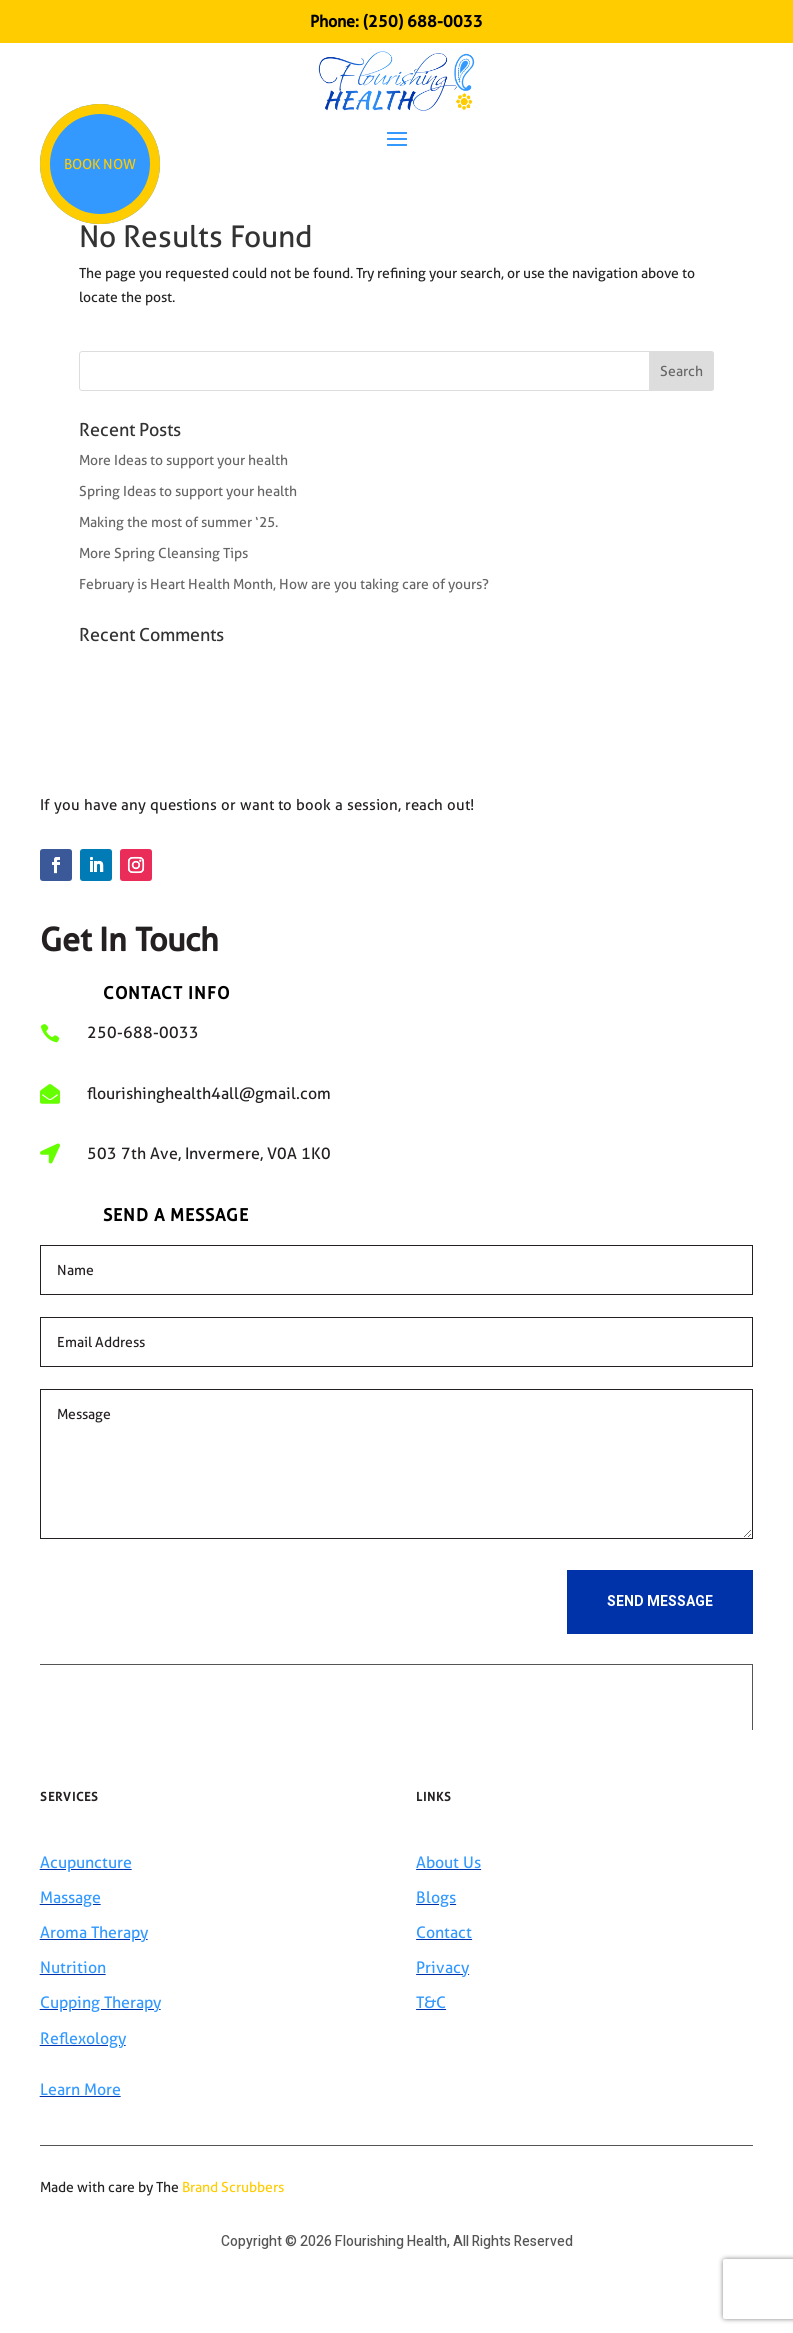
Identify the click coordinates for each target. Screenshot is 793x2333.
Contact (444, 1932)
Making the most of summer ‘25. (178, 522)
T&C (431, 2002)
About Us (448, 1862)
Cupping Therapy (100, 2002)
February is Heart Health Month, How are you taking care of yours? (284, 584)
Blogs (436, 1897)
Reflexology (83, 2038)
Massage (70, 1897)
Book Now (100, 164)
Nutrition (73, 1967)
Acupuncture (86, 1862)
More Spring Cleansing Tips (163, 553)
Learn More (80, 2089)
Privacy (442, 1967)
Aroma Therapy (94, 1932)
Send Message (660, 1601)
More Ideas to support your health (183, 460)
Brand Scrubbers (233, 2187)
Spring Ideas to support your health (188, 491)
